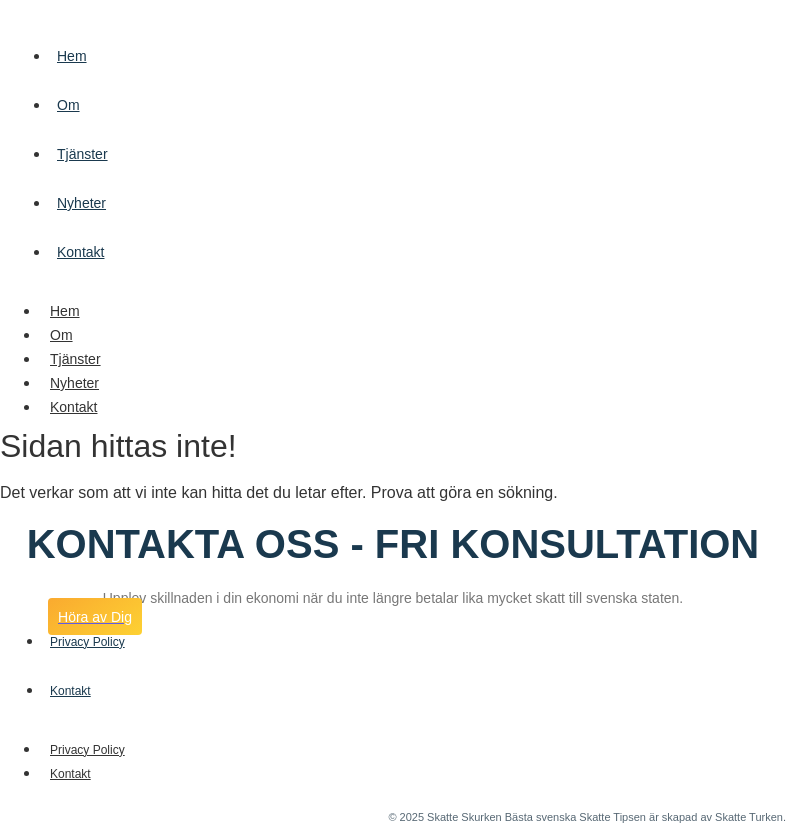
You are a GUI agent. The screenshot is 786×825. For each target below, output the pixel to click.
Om (68, 105)
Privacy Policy (87, 750)
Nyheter (81, 203)
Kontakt (80, 252)
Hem (72, 56)
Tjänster (82, 154)
